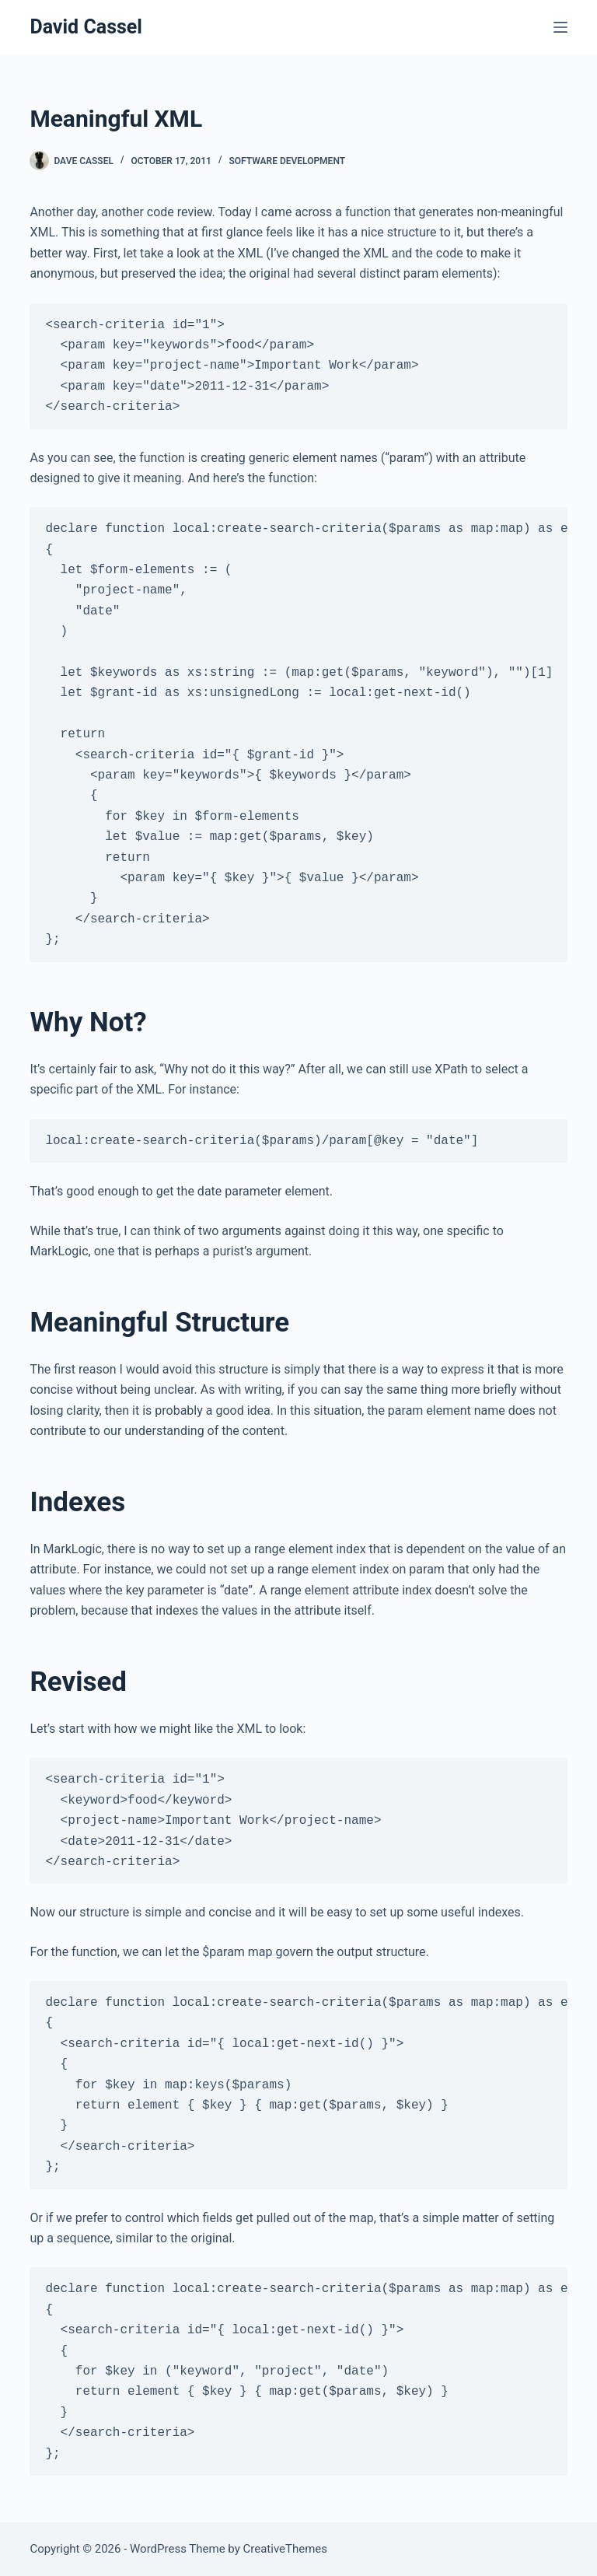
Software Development (287, 161)
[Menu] (560, 27)
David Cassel (86, 27)
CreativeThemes (285, 2549)
